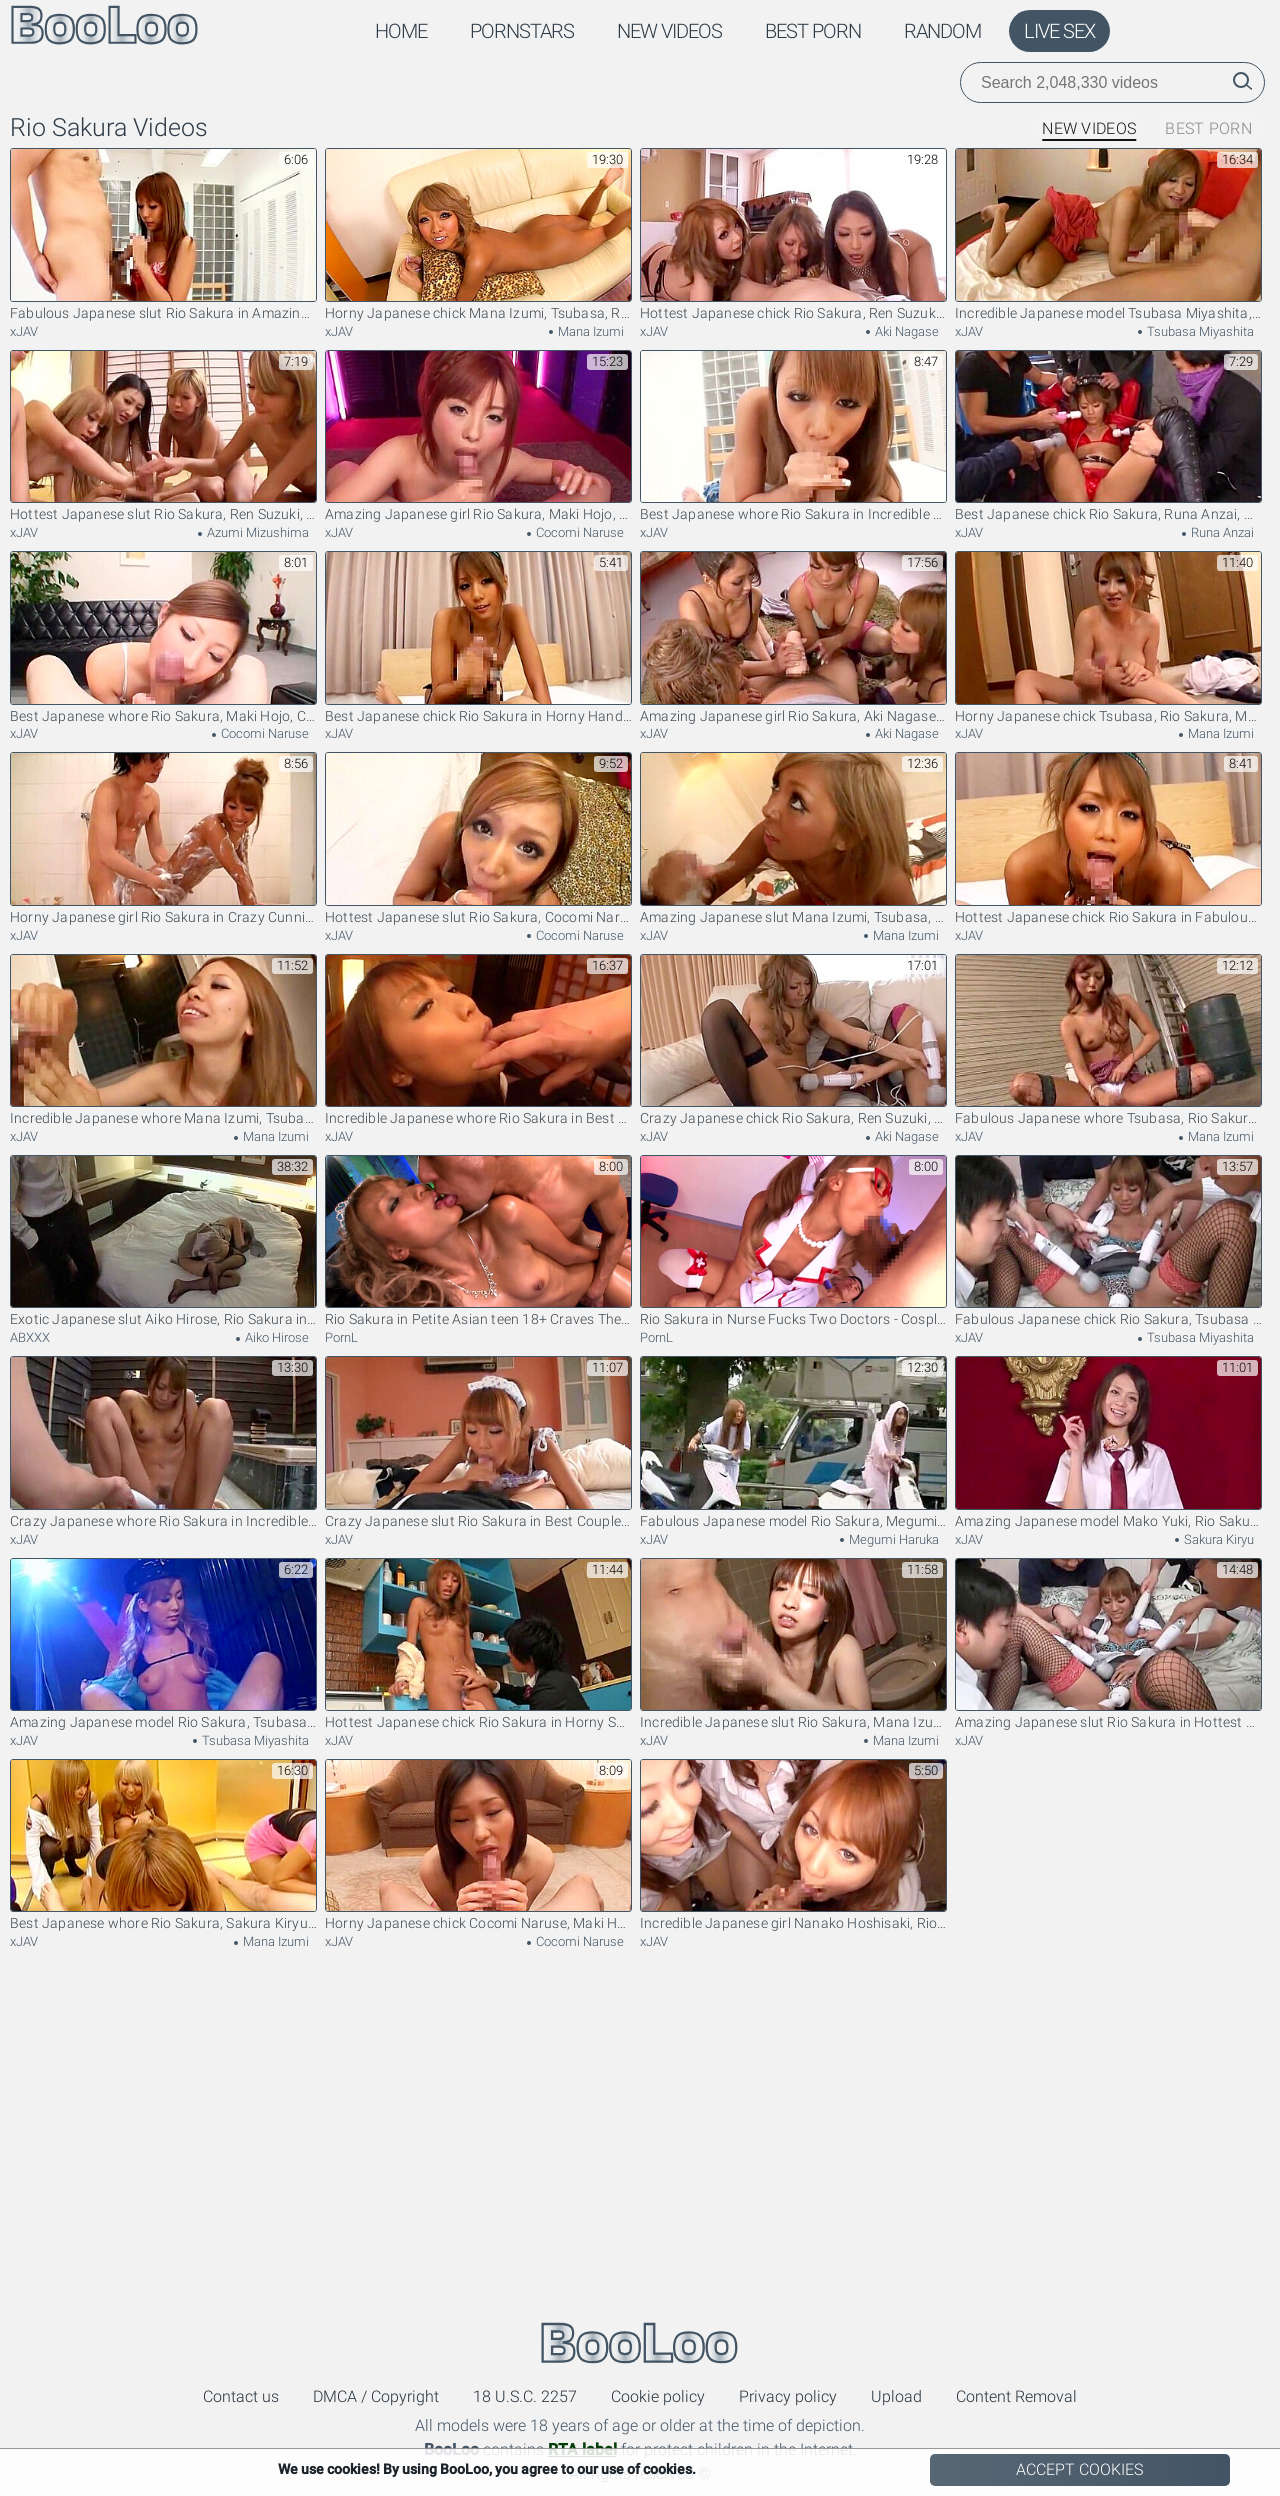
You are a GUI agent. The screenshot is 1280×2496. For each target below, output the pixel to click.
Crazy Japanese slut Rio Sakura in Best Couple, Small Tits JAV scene (478, 1442)
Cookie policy (658, 2396)
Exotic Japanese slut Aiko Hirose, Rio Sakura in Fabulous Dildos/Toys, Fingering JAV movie (163, 1241)
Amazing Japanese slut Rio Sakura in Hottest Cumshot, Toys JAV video (1108, 1644)
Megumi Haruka (892, 1539)
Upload (896, 2396)
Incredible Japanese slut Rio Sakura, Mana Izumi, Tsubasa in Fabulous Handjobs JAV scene (793, 1644)
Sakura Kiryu (1217, 1539)
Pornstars (522, 31)
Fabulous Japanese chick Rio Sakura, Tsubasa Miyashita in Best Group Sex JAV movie (1108, 1241)
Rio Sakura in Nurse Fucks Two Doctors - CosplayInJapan (793, 1241)
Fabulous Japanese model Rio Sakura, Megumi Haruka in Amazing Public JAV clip (793, 1442)
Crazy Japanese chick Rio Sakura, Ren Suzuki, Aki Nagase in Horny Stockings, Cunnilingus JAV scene (793, 1040)
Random (942, 31)
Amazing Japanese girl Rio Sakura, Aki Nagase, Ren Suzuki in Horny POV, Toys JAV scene (793, 637)
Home (401, 31)
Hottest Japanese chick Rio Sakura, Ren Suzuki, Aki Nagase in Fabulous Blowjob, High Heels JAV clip (793, 234)
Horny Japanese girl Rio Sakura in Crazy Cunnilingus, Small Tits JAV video (163, 838)
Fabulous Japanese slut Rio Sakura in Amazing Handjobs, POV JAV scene (163, 234)
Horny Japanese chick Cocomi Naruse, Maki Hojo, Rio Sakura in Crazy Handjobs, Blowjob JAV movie (478, 1845)
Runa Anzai (1221, 532)
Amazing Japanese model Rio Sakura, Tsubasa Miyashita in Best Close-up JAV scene (163, 1644)
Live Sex (1059, 31)
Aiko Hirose (275, 1337)
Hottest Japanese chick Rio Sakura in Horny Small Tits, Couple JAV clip (478, 1644)
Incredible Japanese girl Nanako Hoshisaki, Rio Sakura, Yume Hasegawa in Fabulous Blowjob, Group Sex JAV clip (793, 1845)
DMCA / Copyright (376, 2396)
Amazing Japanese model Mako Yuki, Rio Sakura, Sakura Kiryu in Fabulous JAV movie (1108, 1442)
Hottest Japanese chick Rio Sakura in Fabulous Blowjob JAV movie (1108, 838)
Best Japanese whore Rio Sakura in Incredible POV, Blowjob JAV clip (793, 436)
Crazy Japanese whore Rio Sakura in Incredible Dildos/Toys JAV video (163, 1442)
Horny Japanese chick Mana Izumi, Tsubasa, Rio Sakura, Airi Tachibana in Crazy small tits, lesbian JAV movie (478, 234)
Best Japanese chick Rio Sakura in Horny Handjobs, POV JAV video (478, 637)
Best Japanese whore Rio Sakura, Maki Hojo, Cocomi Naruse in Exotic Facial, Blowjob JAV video (163, 637)
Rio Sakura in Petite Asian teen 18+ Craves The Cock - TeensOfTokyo (478, 1241)
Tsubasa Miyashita (1199, 331)
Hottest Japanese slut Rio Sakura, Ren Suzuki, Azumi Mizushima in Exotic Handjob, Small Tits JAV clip (163, 436)
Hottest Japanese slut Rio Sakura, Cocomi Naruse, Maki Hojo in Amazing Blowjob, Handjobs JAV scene (478, 838)
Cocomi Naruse (578, 532)
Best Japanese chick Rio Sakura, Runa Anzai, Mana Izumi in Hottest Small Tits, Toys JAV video (1108, 436)
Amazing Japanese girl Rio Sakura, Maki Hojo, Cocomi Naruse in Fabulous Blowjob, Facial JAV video (478, 436)
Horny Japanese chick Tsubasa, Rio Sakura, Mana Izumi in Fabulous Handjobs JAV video (1108, 637)
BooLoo (640, 2342)
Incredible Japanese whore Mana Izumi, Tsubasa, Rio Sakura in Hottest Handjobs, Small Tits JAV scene (163, 1040)
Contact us (241, 2396)
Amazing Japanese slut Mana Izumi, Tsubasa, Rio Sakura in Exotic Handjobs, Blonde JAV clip (793, 838)
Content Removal (1016, 2396)
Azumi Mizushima (256, 532)
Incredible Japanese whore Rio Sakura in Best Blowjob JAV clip (478, 1040)
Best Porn (813, 31)
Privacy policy (788, 2396)
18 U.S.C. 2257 (525, 2396)
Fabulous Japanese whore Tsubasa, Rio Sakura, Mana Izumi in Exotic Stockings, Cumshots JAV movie (1108, 1040)
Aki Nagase (905, 331)
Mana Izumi (589, 331)
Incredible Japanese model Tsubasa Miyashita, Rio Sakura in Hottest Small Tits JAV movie (1108, 234)
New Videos (669, 31)
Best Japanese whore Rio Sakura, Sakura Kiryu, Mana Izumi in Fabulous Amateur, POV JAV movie (163, 1845)
